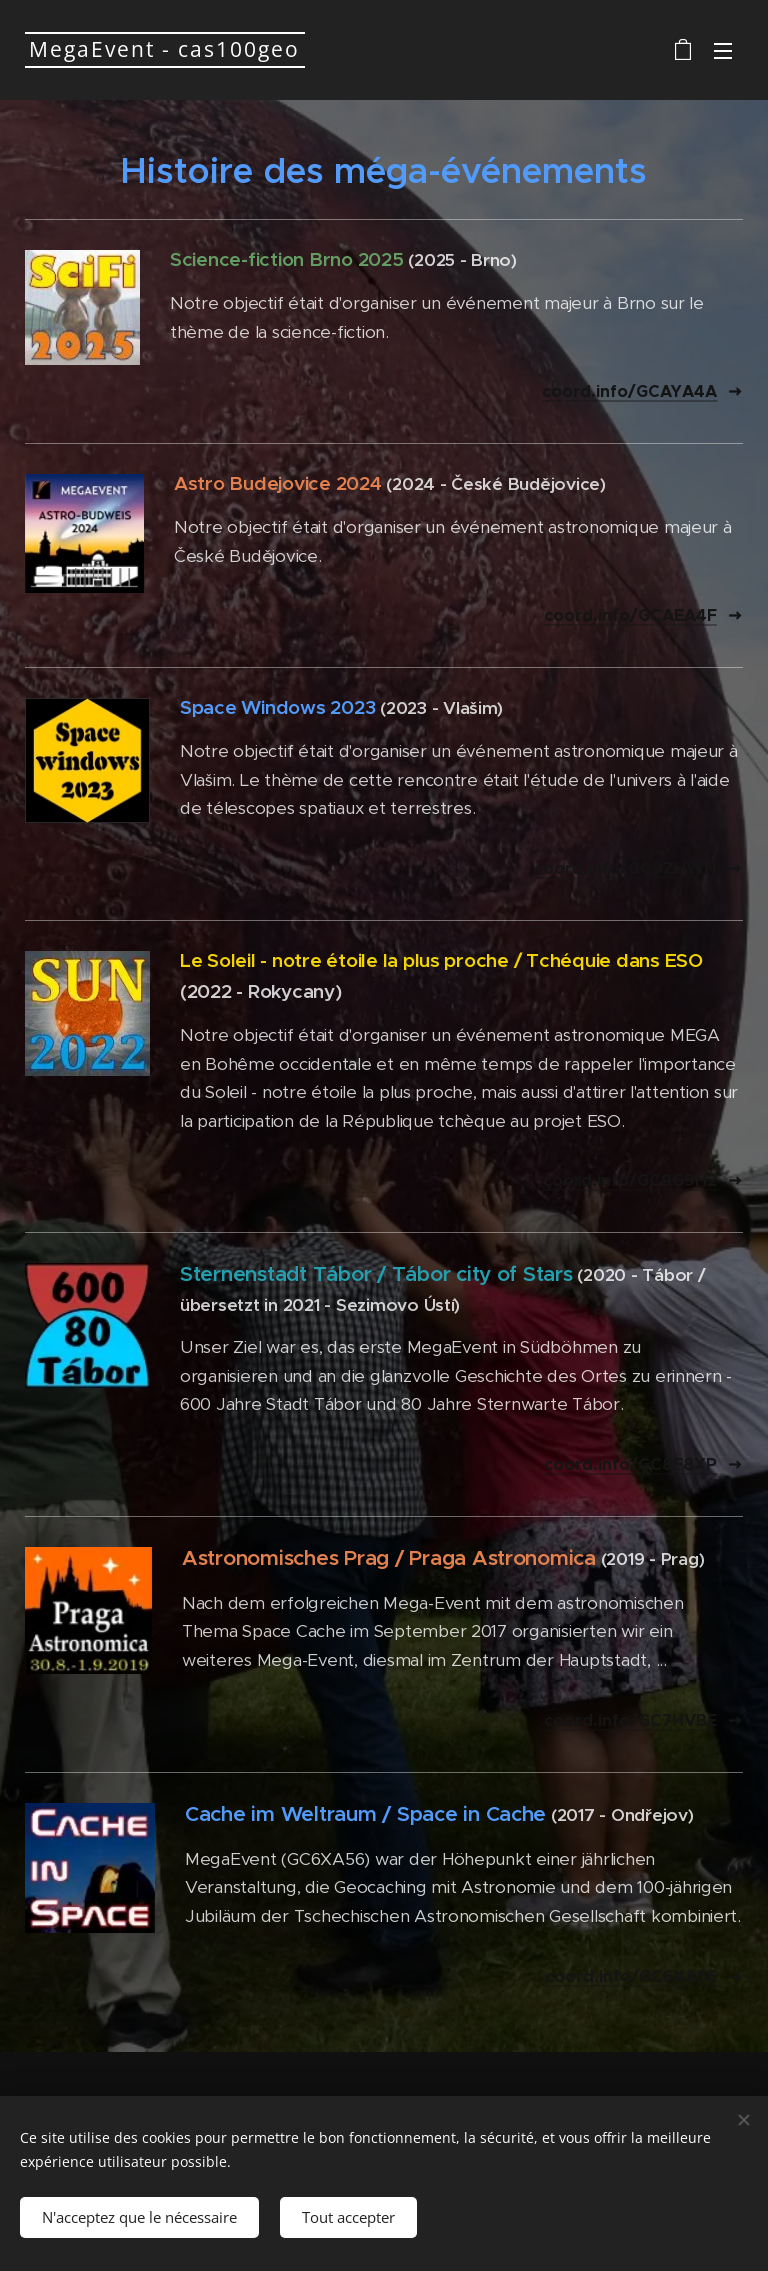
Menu (723, 51)
